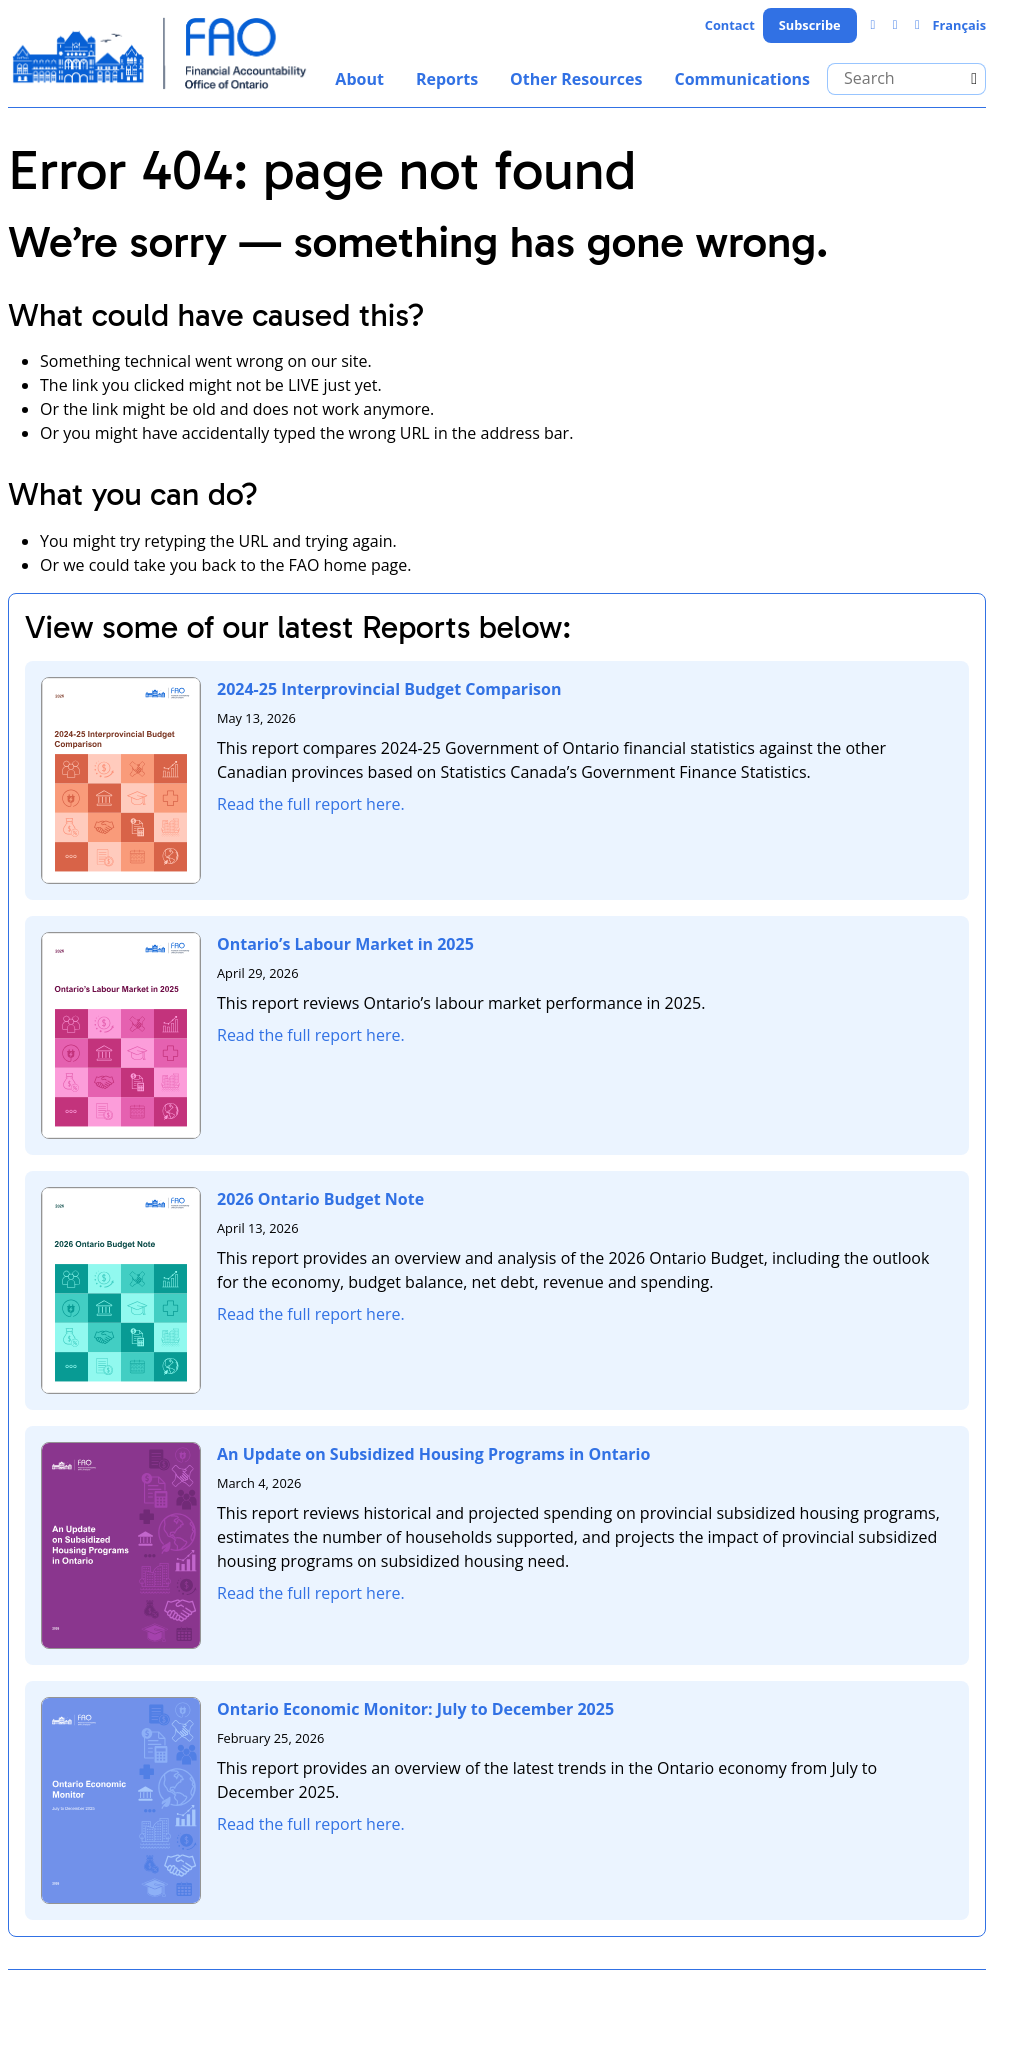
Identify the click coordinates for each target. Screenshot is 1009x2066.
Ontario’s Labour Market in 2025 (345, 944)
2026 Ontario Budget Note (320, 1199)
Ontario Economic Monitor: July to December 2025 (415, 1709)
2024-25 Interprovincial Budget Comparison (389, 689)
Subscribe (810, 25)
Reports (447, 79)
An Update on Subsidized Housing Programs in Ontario (433, 1454)
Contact (730, 25)
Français (959, 25)
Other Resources (576, 79)
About (359, 79)
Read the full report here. (311, 804)
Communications (742, 79)
